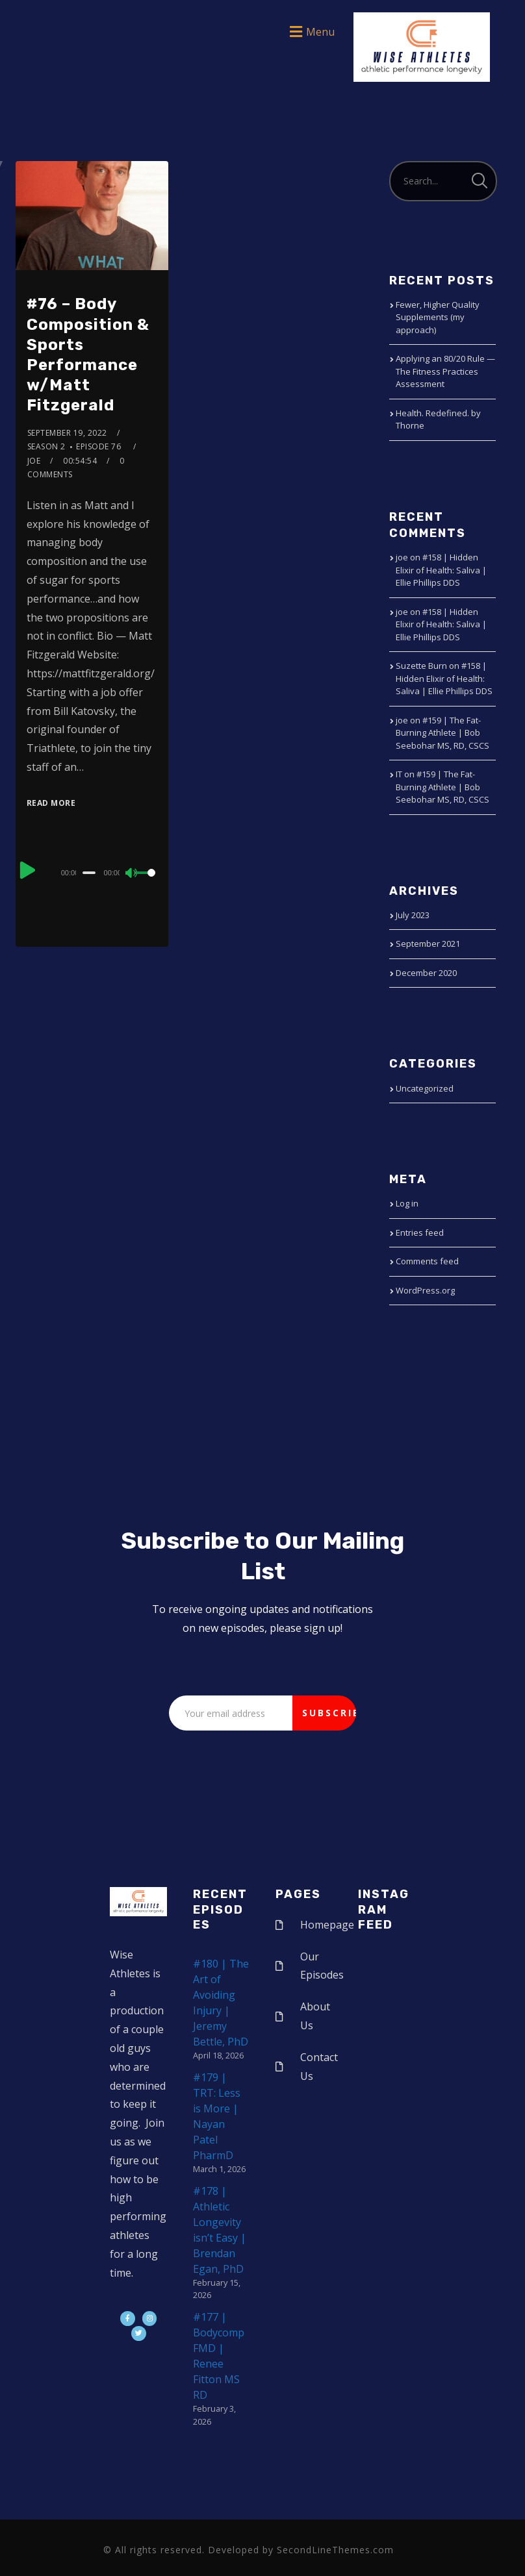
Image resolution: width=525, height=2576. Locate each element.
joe (34, 460)
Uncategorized (425, 1088)
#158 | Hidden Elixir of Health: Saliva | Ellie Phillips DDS (441, 569)
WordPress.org (425, 1290)
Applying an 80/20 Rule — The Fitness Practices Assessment (445, 371)
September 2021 (428, 943)
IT (399, 774)
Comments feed (427, 1261)
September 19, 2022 (67, 432)
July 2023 (412, 915)
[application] (92, 872)
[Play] (28, 871)
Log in (407, 1203)
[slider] (89, 872)
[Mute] (131, 874)
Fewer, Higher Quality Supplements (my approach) (438, 317)
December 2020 (426, 973)
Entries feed (420, 1232)
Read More (51, 802)
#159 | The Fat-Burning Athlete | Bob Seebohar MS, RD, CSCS (442, 732)
